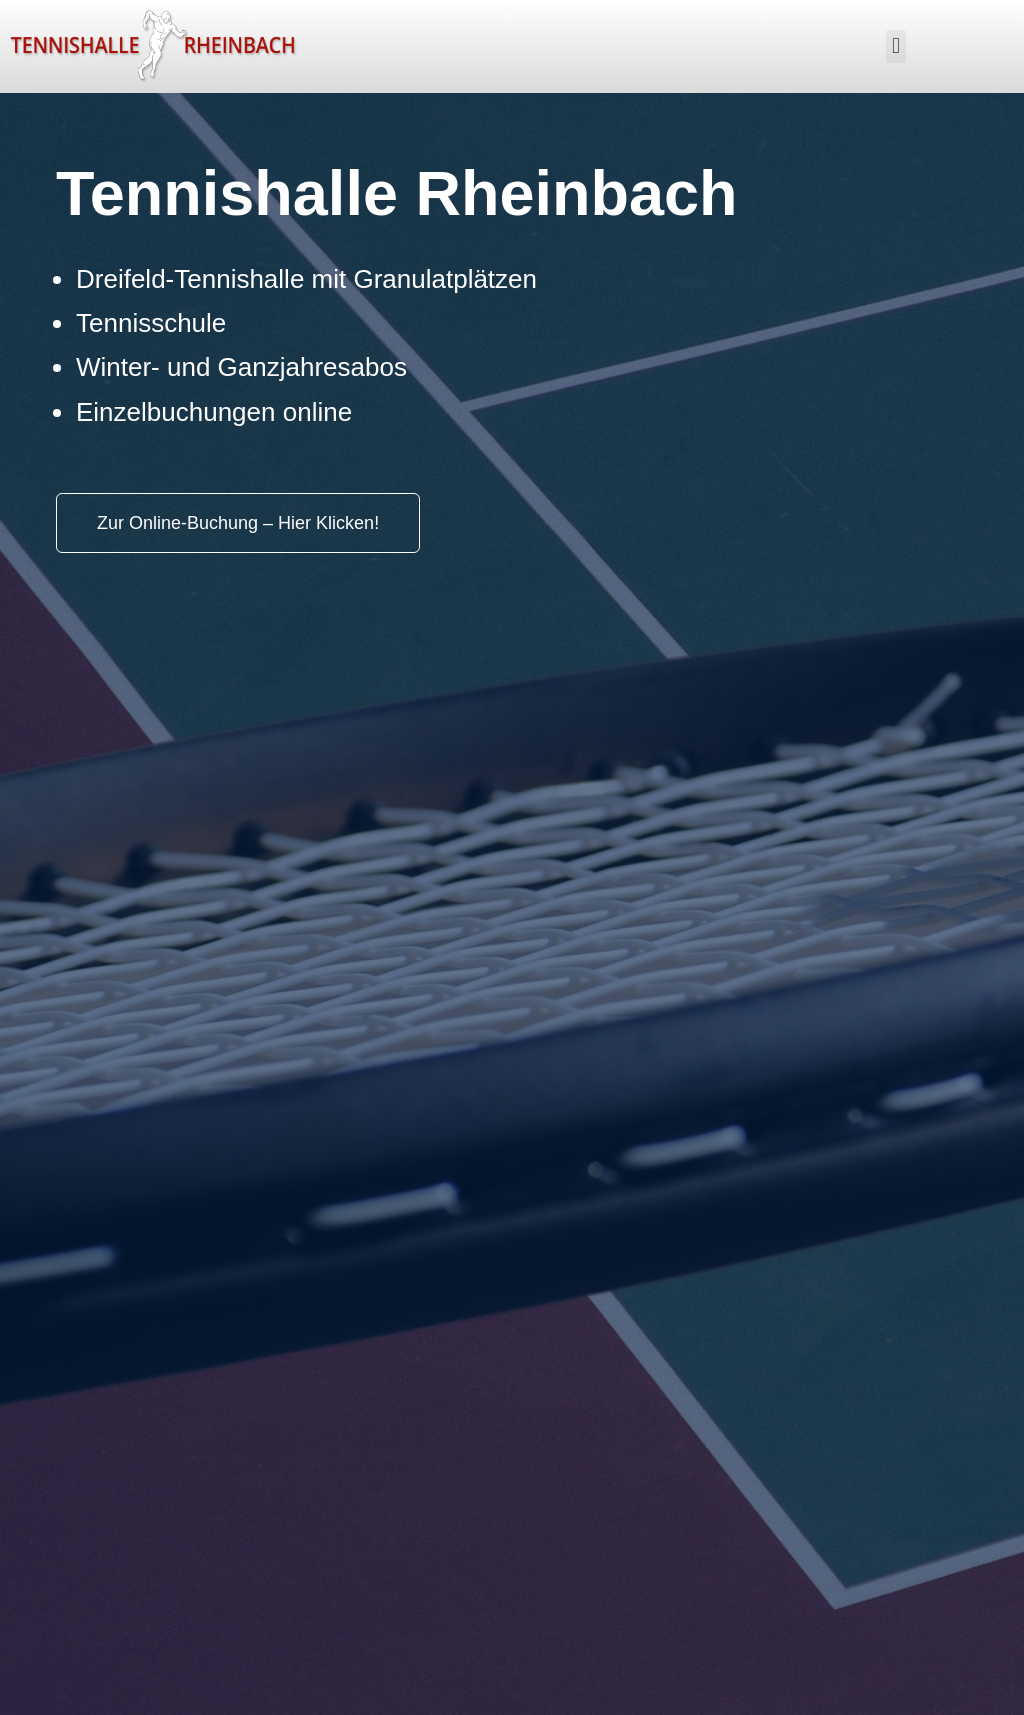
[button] (895, 46)
